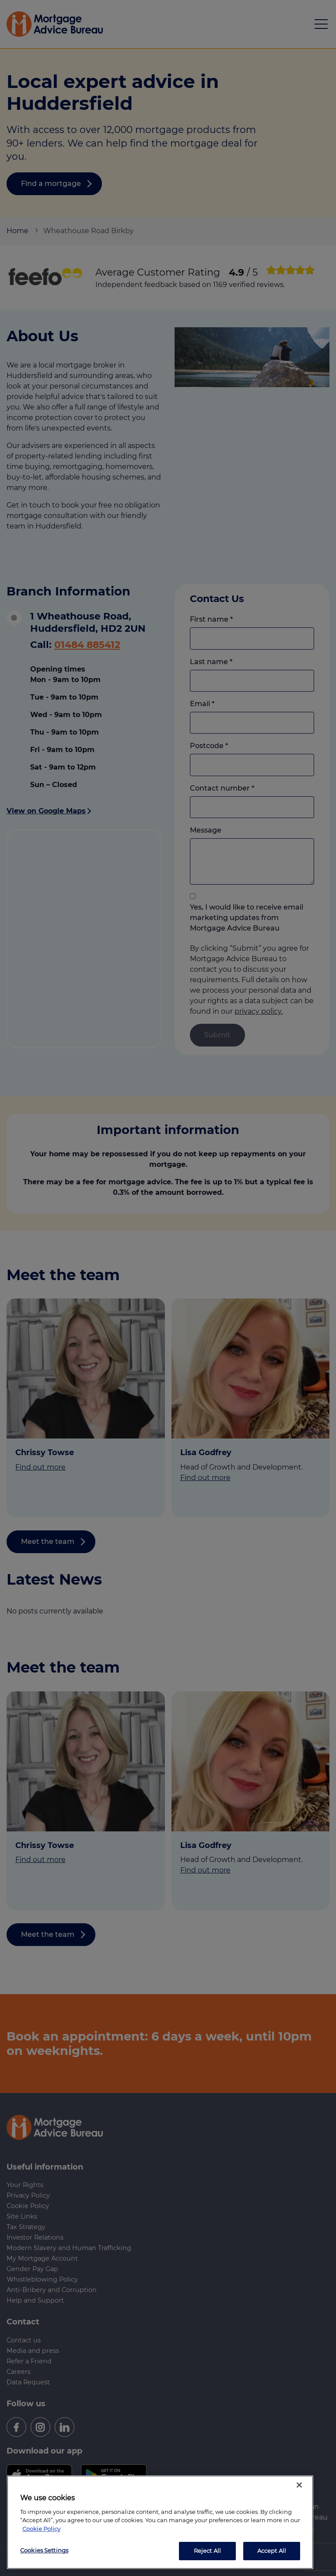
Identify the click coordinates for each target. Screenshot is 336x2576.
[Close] (299, 2485)
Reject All (207, 2550)
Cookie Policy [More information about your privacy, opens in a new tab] (41, 2528)
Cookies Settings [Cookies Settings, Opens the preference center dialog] (44, 2550)
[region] (160, 2522)
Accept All (271, 2550)
